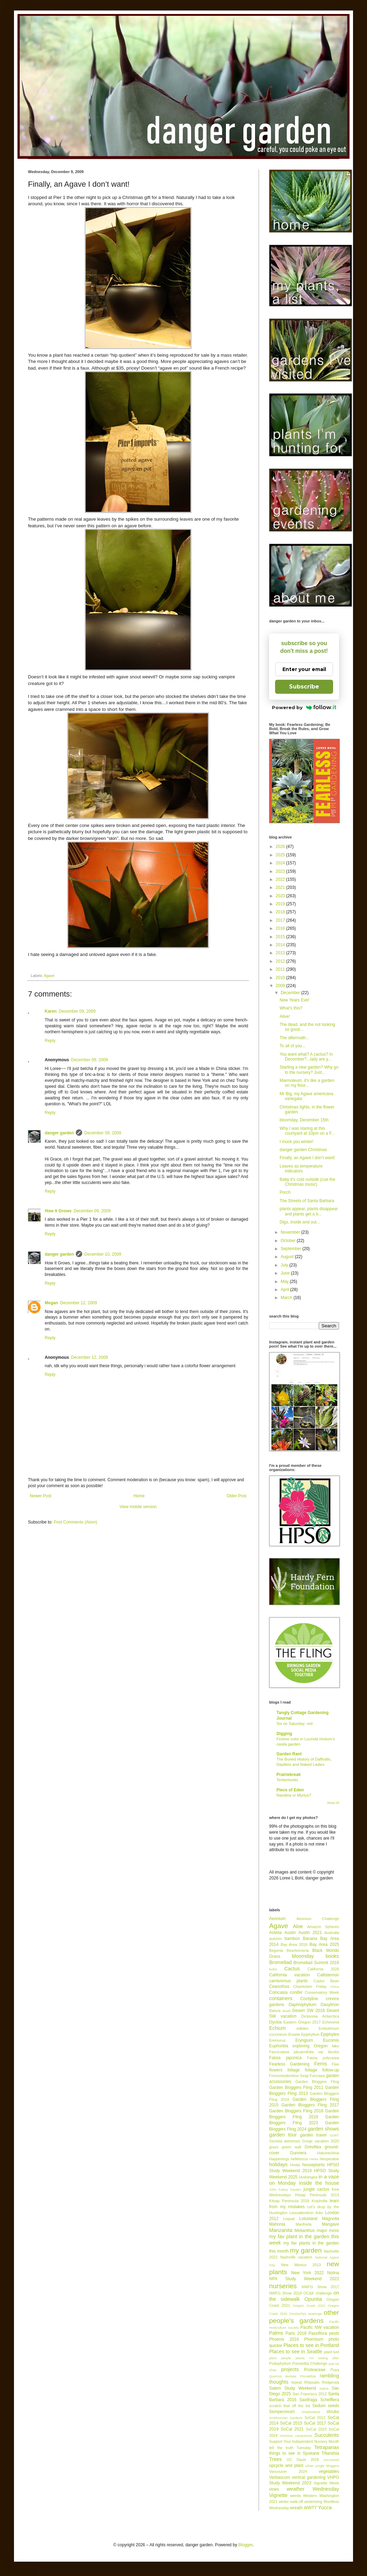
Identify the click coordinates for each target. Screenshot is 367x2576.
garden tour (283, 2135)
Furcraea (317, 2076)
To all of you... (292, 1045)
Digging (284, 1733)
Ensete (294, 2034)
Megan (51, 1302)
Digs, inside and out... (300, 1222)
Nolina (333, 2272)
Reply (50, 1040)
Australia (331, 1933)
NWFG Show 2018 (285, 2293)
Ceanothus (279, 1986)
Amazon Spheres (323, 1927)
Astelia (275, 1932)
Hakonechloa (328, 2153)
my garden (306, 2250)
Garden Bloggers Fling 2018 (296, 2110)
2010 (281, 977)
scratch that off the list (289, 2406)
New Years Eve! (294, 1000)
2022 (281, 879)
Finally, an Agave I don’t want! (307, 1157)
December (291, 992)
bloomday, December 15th (304, 1120)
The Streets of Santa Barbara (307, 1200)
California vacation (289, 1974)
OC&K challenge (317, 2293)
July (285, 1265)
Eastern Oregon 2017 (302, 2022)
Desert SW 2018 (309, 2010)
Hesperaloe (329, 2159)
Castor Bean (326, 1981)
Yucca (325, 2507)
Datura (274, 2010)
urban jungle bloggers (322, 2466)
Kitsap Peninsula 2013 (317, 2195)
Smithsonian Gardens (286, 2418)
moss (334, 2230)
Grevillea (312, 2147)
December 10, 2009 (102, 1254)
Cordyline (309, 1998)
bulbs (273, 1969)
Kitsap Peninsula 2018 (289, 2201)
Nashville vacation (296, 2257)
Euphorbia (278, 2045)
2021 (281, 887)
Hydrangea (308, 2177)
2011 (281, 969)
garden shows (323, 2129)
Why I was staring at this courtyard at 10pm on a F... (307, 1131)
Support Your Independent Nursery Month (304, 2441)
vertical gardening (308, 2477)
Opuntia (313, 2299)
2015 (281, 936)
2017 (281, 920)
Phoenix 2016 (284, 2339)
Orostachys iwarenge (305, 2313)
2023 (281, 871)
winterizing (313, 2501)
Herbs (314, 2159)
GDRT (334, 2135)
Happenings (279, 2159)
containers (280, 1998)
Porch (285, 1192)
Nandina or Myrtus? (293, 1795)
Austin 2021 (310, 1932)
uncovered (331, 2460)
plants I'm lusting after (317, 2358)
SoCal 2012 (314, 2418)
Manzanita (280, 2230)
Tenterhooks (287, 1780)
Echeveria (330, 2022)
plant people (280, 2358)
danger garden (59, 1132)
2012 (281, 961)
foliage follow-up (322, 2070)
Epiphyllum (310, 2034)
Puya (334, 2370)
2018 (281, 911)
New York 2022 (307, 2272)
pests (334, 2333)
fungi (304, 2076)
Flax (335, 2064)
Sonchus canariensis (296, 2436)
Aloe (298, 1926)
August (288, 1256)
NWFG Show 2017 (320, 2287)
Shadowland (311, 2412)
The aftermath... (294, 1037)
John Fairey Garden (285, 2189)
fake (335, 2046)
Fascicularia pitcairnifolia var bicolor (304, 2052)
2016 (281, 928)
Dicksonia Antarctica (320, 2016)
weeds (295, 2495)
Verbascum (279, 2477)
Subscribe (304, 686)
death (286, 2011)
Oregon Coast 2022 (309, 2305)
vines (274, 2489)
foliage (293, 2070)
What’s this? (291, 1008)
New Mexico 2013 (301, 2265)
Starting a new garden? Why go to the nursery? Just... (309, 1070)
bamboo (292, 1938)
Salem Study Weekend (292, 2388)
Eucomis (331, 2040)
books (332, 1956)
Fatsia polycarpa (323, 2058)
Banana (310, 1938)
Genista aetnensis (284, 2141)
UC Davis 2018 (303, 2459)
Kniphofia (320, 2201)
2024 (281, 863)
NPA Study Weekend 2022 (304, 2278)
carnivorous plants (288, 1980)
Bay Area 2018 (294, 1944)
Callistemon (328, 1974)
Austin (290, 1932)
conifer (296, 1992)
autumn (275, 1938)
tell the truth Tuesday (290, 2448)
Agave (49, 975)
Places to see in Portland (311, 2345)
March (287, 1297)
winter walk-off (291, 2501)
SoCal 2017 (315, 2423)
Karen (51, 1011)
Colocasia (278, 1992)
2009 (281, 985)
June (286, 1273)
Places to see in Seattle (295, 2351)
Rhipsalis (311, 2382)
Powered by (304, 707)
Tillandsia (330, 2453)
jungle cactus (316, 2189)
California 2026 (323, 1969)
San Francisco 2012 (310, 2394)
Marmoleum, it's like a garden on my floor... (307, 1083)
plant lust (331, 2352)
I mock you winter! (297, 1141)
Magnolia (330, 2218)
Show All (333, 1803)
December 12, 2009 (78, 1302)
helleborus (299, 2159)
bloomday (303, 1956)
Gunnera (298, 2152)
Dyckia (275, 2022)
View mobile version (138, 1506)
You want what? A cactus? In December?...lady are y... (306, 1057)
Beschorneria (298, 1950)
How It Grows (58, 1210)
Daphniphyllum (302, 2004)
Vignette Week (326, 2483)
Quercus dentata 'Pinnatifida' (292, 2376)
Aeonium (277, 1918)
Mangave (330, 2224)
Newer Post (40, 1495)
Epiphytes (330, 2034)
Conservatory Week (322, 1992)
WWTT (310, 2507)
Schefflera (329, 2399)
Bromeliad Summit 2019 (316, 1962)
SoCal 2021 (292, 2429)
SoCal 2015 (291, 2423)
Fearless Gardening (289, 2064)
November (291, 1232)
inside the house (319, 2183)
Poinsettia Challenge (309, 2363)
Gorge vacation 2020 (320, 2141)
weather (295, 2489)
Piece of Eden (290, 1789)
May (285, 1281)
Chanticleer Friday (309, 1986)
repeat (296, 2382)
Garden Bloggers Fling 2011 (296, 2087)
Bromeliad (280, 1962)
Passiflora (318, 2333)
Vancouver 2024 (288, 2471)
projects (289, 2369)
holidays (278, 2164)
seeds (333, 2405)
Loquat (289, 2219)
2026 (281, 846)
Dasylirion (330, 2004)
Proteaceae (314, 2369)
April (285, 1289)
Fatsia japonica (285, 2057)
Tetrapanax (326, 2447)
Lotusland (308, 2218)
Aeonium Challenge (317, 1919)
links (319, 2213)
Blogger (245, 2544)
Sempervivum (282, 2411)
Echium (277, 2028)
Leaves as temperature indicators (301, 1168)
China (334, 1987)
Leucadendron (301, 2213)
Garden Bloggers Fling (317, 2081)
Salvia (324, 2388)
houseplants (313, 2164)
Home (139, 1495)
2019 (281, 903)
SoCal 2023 (316, 2429)
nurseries (283, 2286)
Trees (275, 2459)
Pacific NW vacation (320, 2327)
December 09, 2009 (77, 1011)
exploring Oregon (310, 2045)
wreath (296, 2507)
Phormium (313, 2339)
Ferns (320, 2064)
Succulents (327, 2435)
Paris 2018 (296, 2333)
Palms (276, 2333)
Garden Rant (289, 1753)
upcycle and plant (286, 2465)
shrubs (332, 2411)
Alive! (285, 1016)
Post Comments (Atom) (75, 1522)
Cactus (292, 1968)
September (291, 1248)
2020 (281, 895)
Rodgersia (330, 2382)
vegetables (329, 2471)
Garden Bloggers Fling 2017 (310, 2105)
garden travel (313, 2135)
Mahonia (277, 2224)
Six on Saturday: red (294, 1723)
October (289, 1240)
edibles (302, 2028)
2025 (281, 854)
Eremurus (277, 2040)
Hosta (295, 2165)
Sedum (318, 2405)
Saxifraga (308, 2399)
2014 (281, 944)
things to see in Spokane (294, 2453)
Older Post (236, 1495)
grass (273, 2147)
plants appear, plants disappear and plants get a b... (309, 1211)
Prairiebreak (288, 1774)
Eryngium (304, 2040)
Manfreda (304, 2224)
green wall (291, 2147)
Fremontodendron (284, 2076)
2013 (281, 952)
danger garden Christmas (303, 1149)
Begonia (276, 1950)
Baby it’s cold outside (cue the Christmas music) (307, 1182)
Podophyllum (280, 2363)
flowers (275, 2070)
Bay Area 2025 (324, 1944)
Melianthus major (310, 2230)
